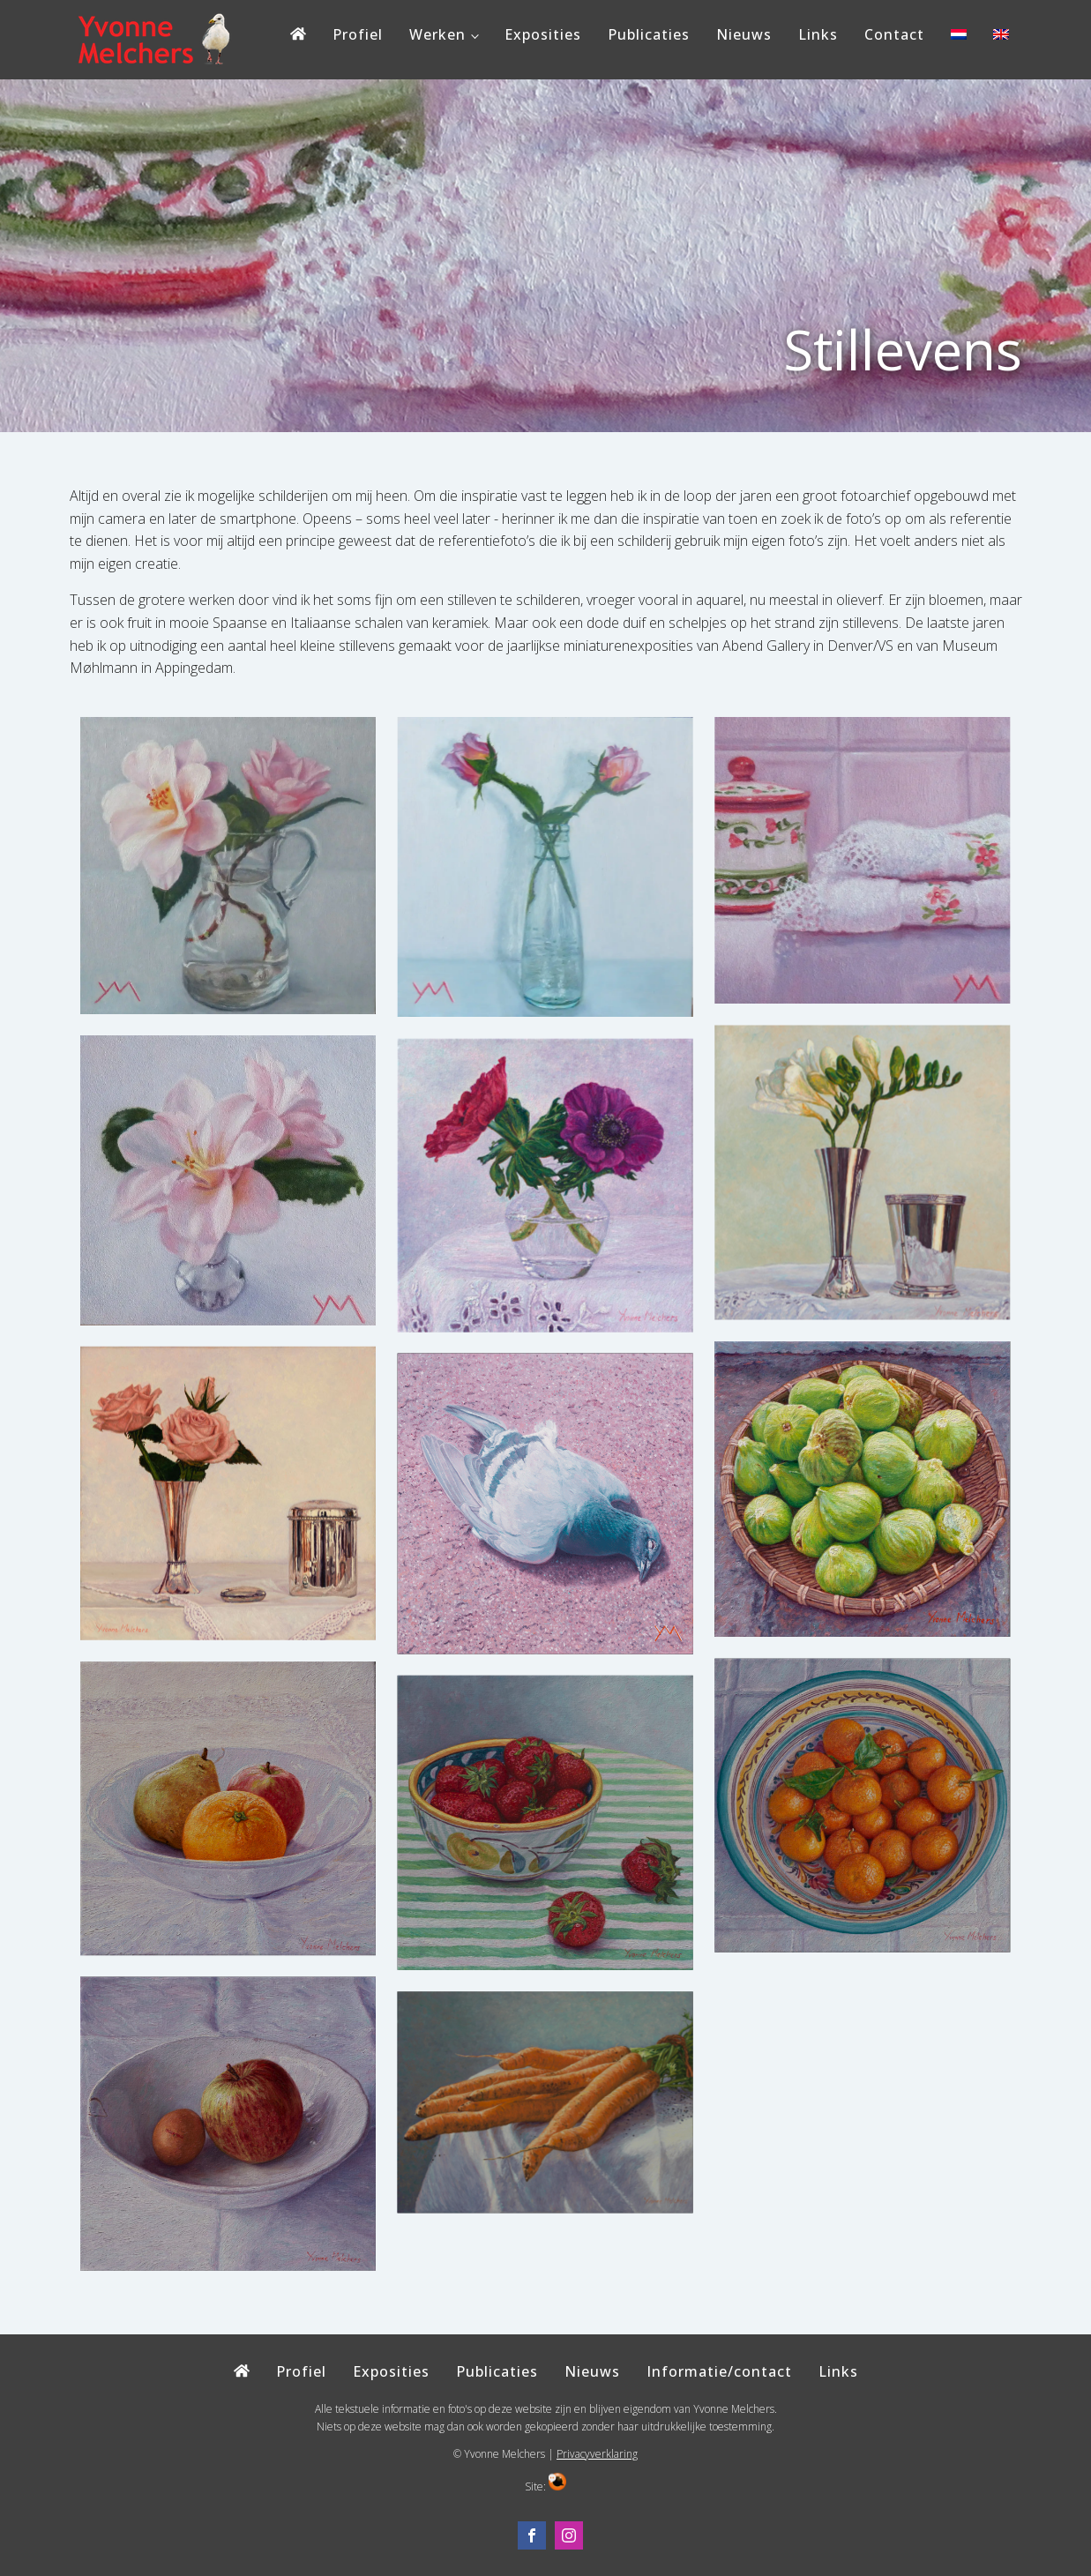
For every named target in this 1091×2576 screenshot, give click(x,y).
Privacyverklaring (597, 2453)
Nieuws (744, 34)
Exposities (542, 34)
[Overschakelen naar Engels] (1001, 39)
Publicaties (649, 34)
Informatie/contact (719, 2371)
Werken (437, 34)
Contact (894, 34)
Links (818, 34)
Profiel (358, 34)
